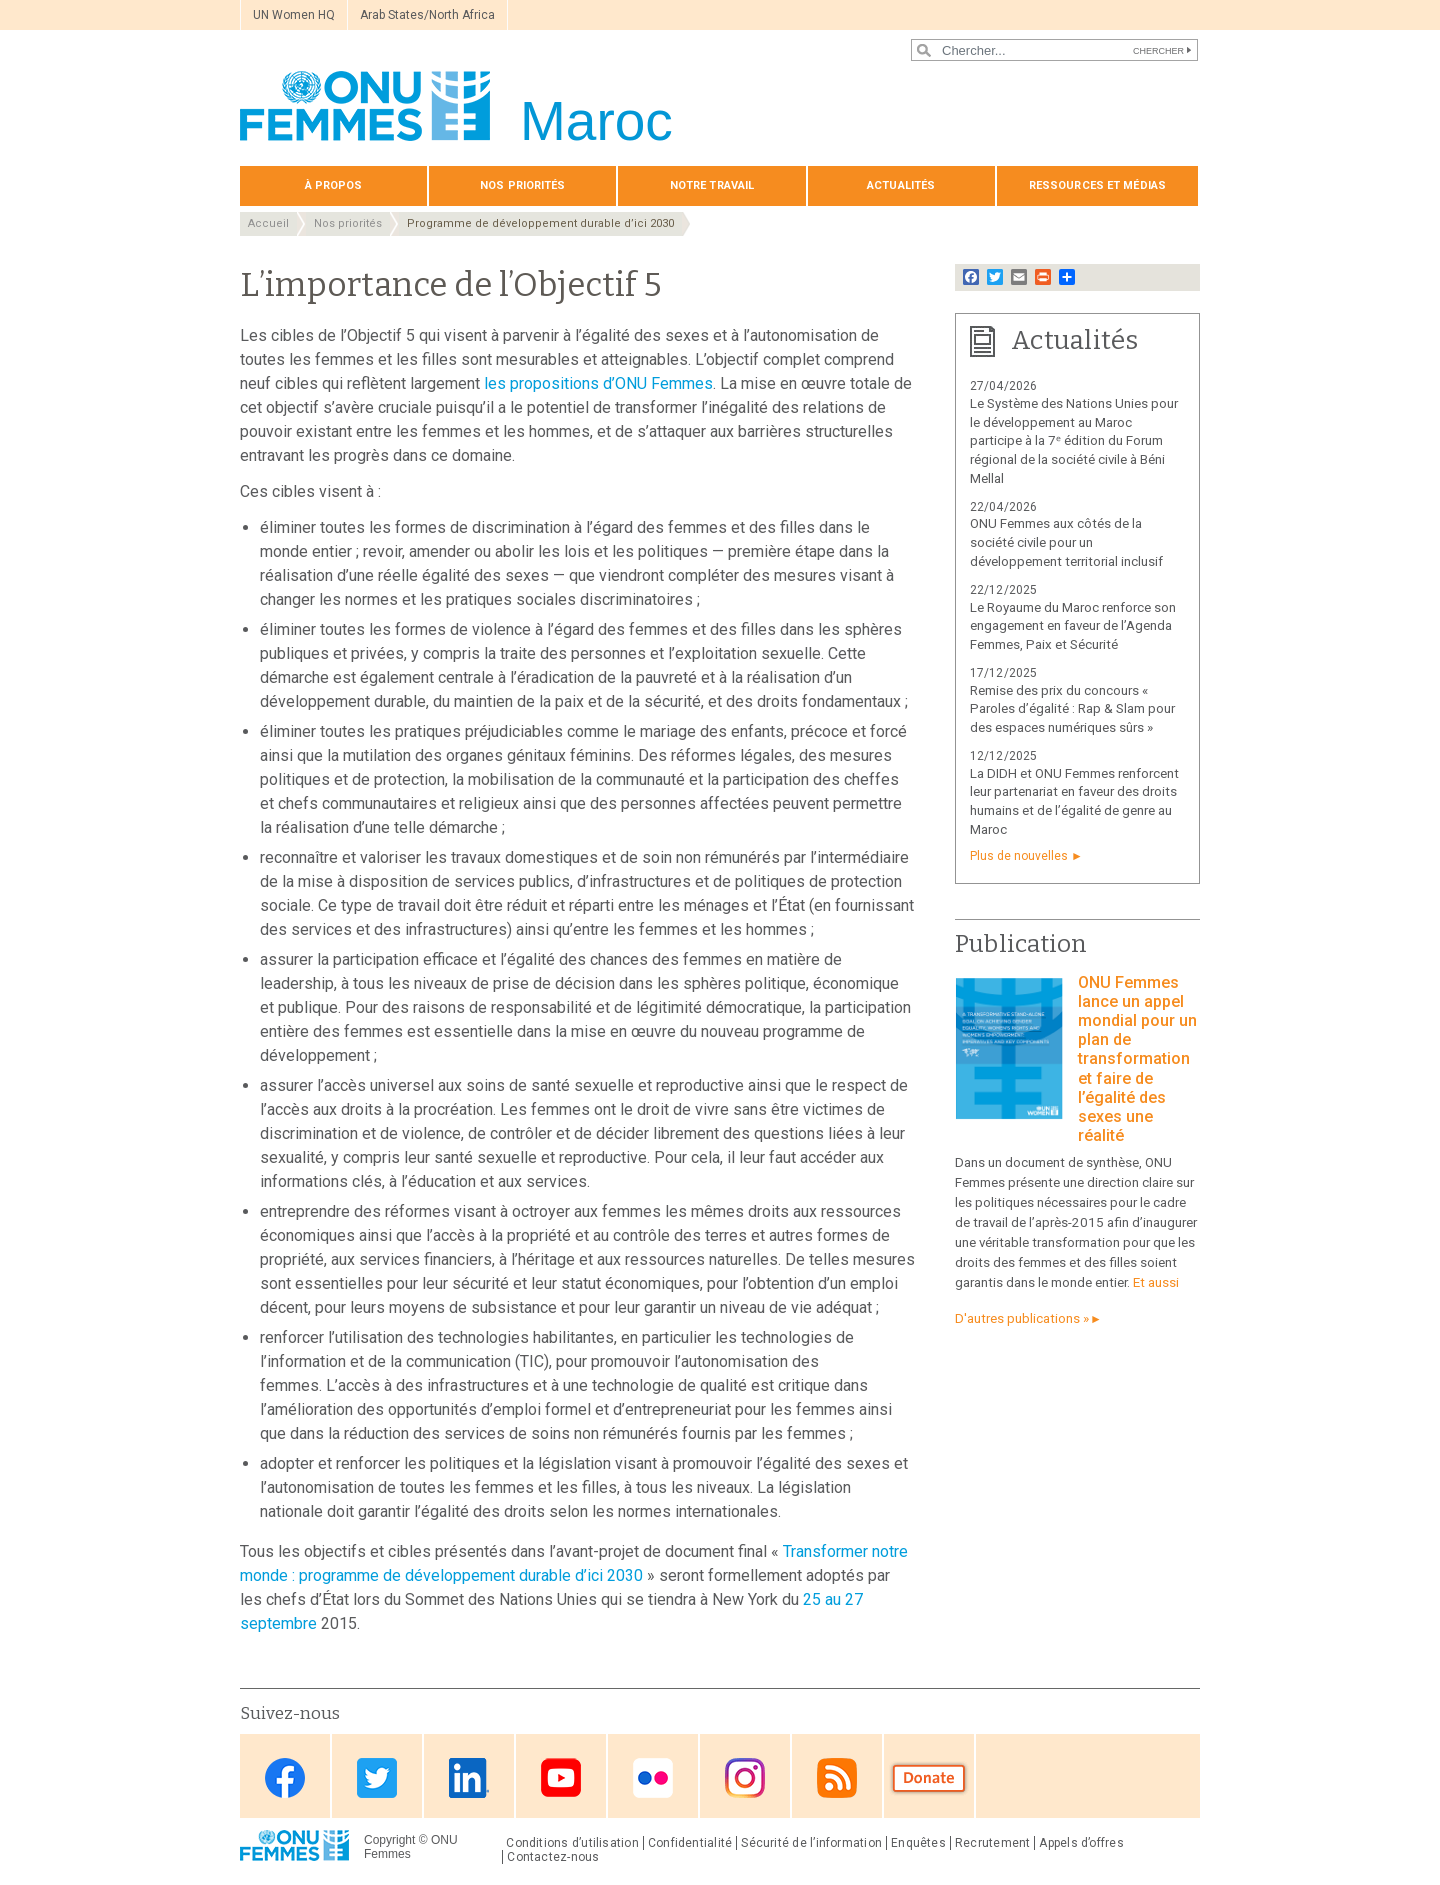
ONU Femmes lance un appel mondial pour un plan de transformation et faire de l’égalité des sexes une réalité (1137, 1059)
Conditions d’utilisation (572, 1843)
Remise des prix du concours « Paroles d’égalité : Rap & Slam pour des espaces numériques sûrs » (1072, 709)
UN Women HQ (294, 15)
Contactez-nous (553, 1857)
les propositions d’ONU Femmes (598, 383)
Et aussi (1156, 1282)
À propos (334, 185)
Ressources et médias (1097, 185)
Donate (929, 1777)
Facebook (285, 1777)
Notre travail (712, 185)
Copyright (389, 1840)
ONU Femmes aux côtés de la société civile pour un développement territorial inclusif (1066, 542)
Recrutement (993, 1843)
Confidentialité (690, 1843)
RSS (837, 1777)
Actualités (901, 185)
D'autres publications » (1022, 1318)
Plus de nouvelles (1019, 856)
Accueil (268, 223)
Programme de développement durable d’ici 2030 (540, 223)
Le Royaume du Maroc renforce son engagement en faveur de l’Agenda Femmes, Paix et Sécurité (1073, 626)
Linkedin (469, 1777)
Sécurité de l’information (811, 1843)
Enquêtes (918, 1843)
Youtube (561, 1777)
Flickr (653, 1777)
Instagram (745, 1777)
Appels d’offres (1081, 1843)
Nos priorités (522, 185)
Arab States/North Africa (427, 15)
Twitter (377, 1777)
